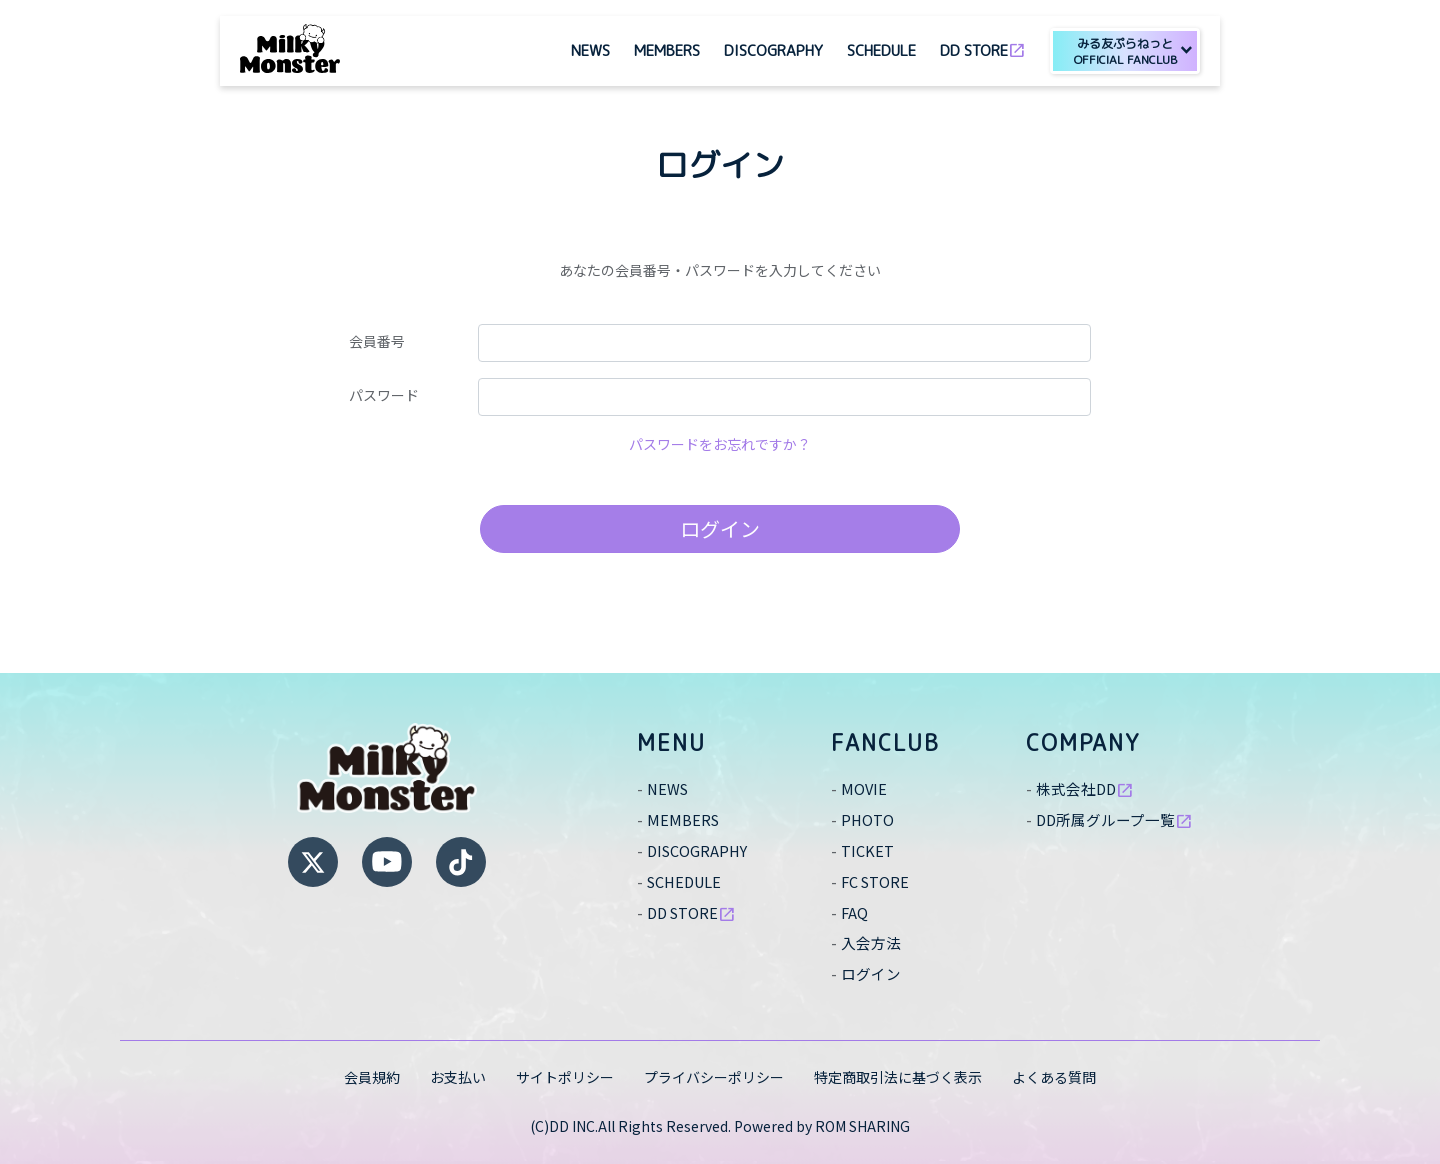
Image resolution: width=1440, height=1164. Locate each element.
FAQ (855, 912)
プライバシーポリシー (714, 1077)
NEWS (590, 50)
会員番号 (377, 341)
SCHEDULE (881, 50)
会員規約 (372, 1077)
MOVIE (865, 788)
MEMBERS (667, 50)
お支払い (458, 1077)
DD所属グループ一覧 (1119, 819)
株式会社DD (1088, 788)
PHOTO (869, 819)
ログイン (720, 528)
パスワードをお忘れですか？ (720, 444)
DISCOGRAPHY (773, 50)
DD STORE (983, 48)
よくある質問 (1054, 1077)
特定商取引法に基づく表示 (898, 1077)
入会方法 (873, 942)
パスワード (384, 395)
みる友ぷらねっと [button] (1125, 51)
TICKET (869, 850)
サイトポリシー (565, 1077)
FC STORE (878, 881)
